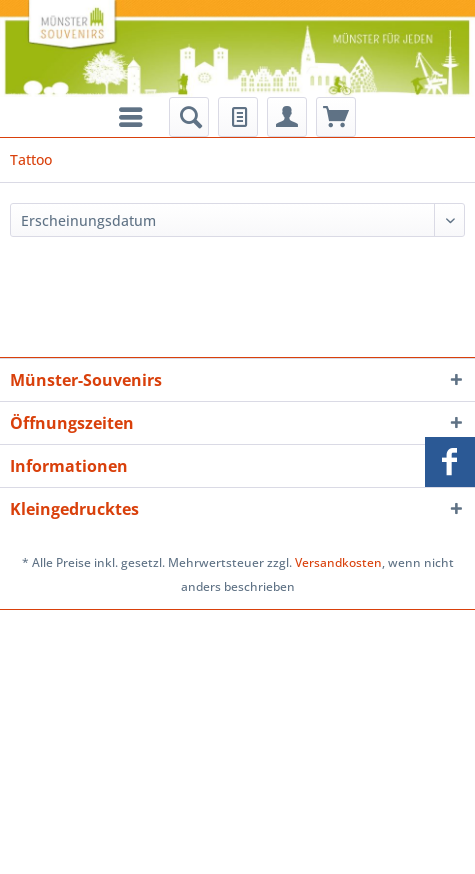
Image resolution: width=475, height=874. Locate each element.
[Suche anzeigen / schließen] (189, 117)
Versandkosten (338, 562)
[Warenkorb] (336, 117)
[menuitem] (189, 117)
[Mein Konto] (287, 117)
